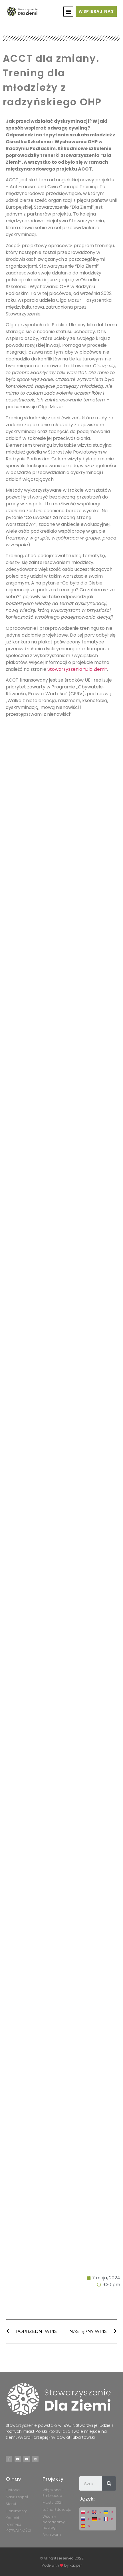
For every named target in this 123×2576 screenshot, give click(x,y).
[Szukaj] (109, 2483)
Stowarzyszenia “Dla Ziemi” (77, 669)
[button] (68, 12)
